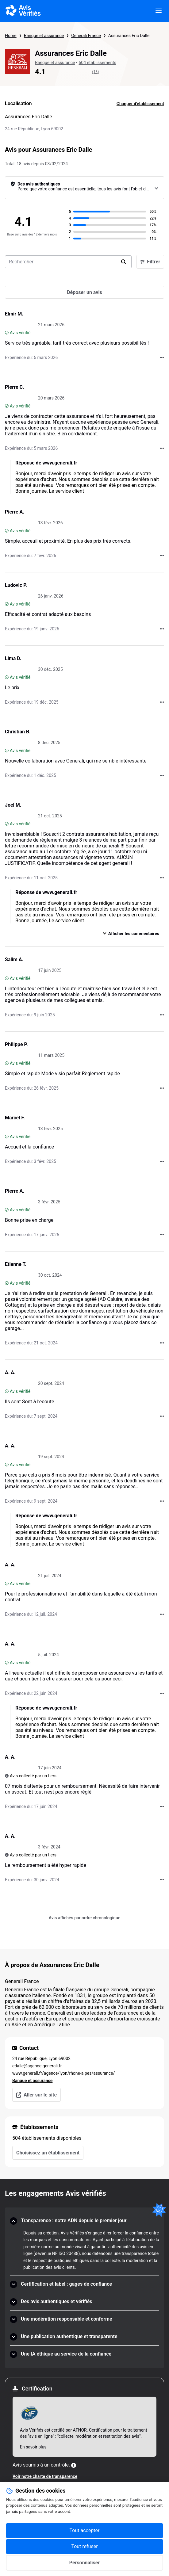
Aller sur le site (36, 2095)
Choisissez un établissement (47, 2153)
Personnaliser (84, 2563)
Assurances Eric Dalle (129, 35)
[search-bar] (68, 261)
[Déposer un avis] (84, 292)
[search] (123, 261)
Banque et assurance (44, 35)
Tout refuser (84, 2546)
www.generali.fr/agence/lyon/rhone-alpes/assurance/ (63, 2073)
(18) (95, 72)
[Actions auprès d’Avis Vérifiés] (162, 357)
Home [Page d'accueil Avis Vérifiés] (11, 35)
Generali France (86, 35)
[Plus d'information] (73, 2465)
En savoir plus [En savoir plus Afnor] (33, 2446)
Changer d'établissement (140, 103)
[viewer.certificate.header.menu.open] (158, 11)
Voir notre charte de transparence (45, 2476)
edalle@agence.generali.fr (37, 2065)
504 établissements (97, 62)
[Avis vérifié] (7, 332)
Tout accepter (85, 2530)
